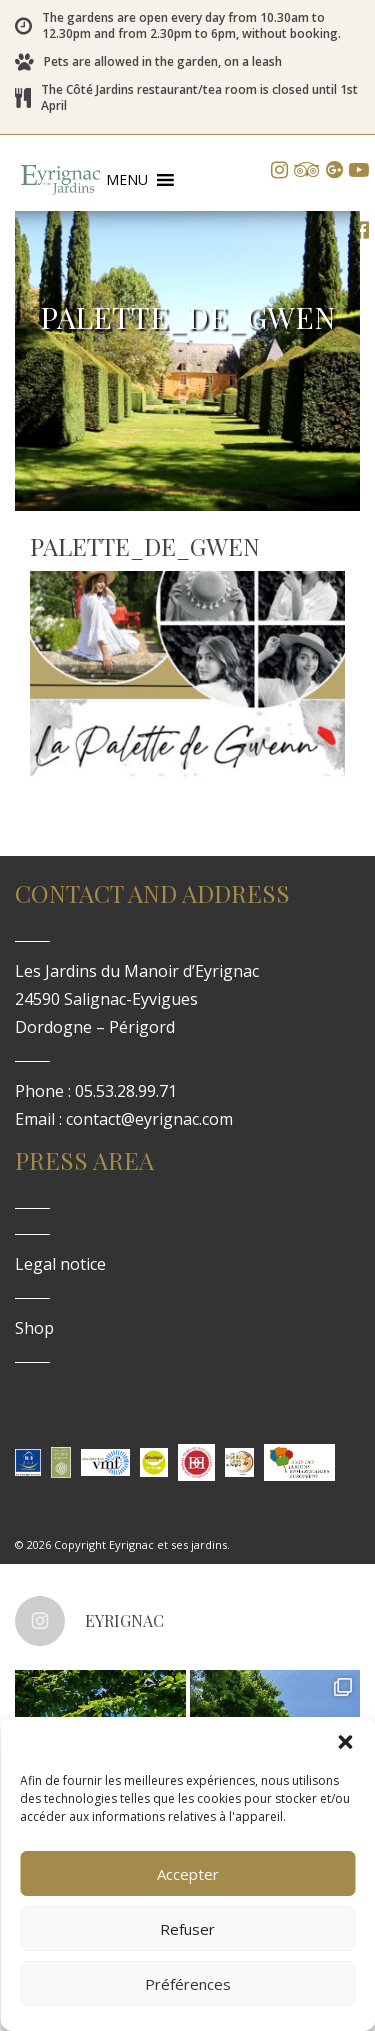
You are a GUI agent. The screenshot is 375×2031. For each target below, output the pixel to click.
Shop (34, 1328)
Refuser (187, 1929)
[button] (345, 1742)
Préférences (188, 1984)
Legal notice (60, 1264)
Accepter (188, 1874)
